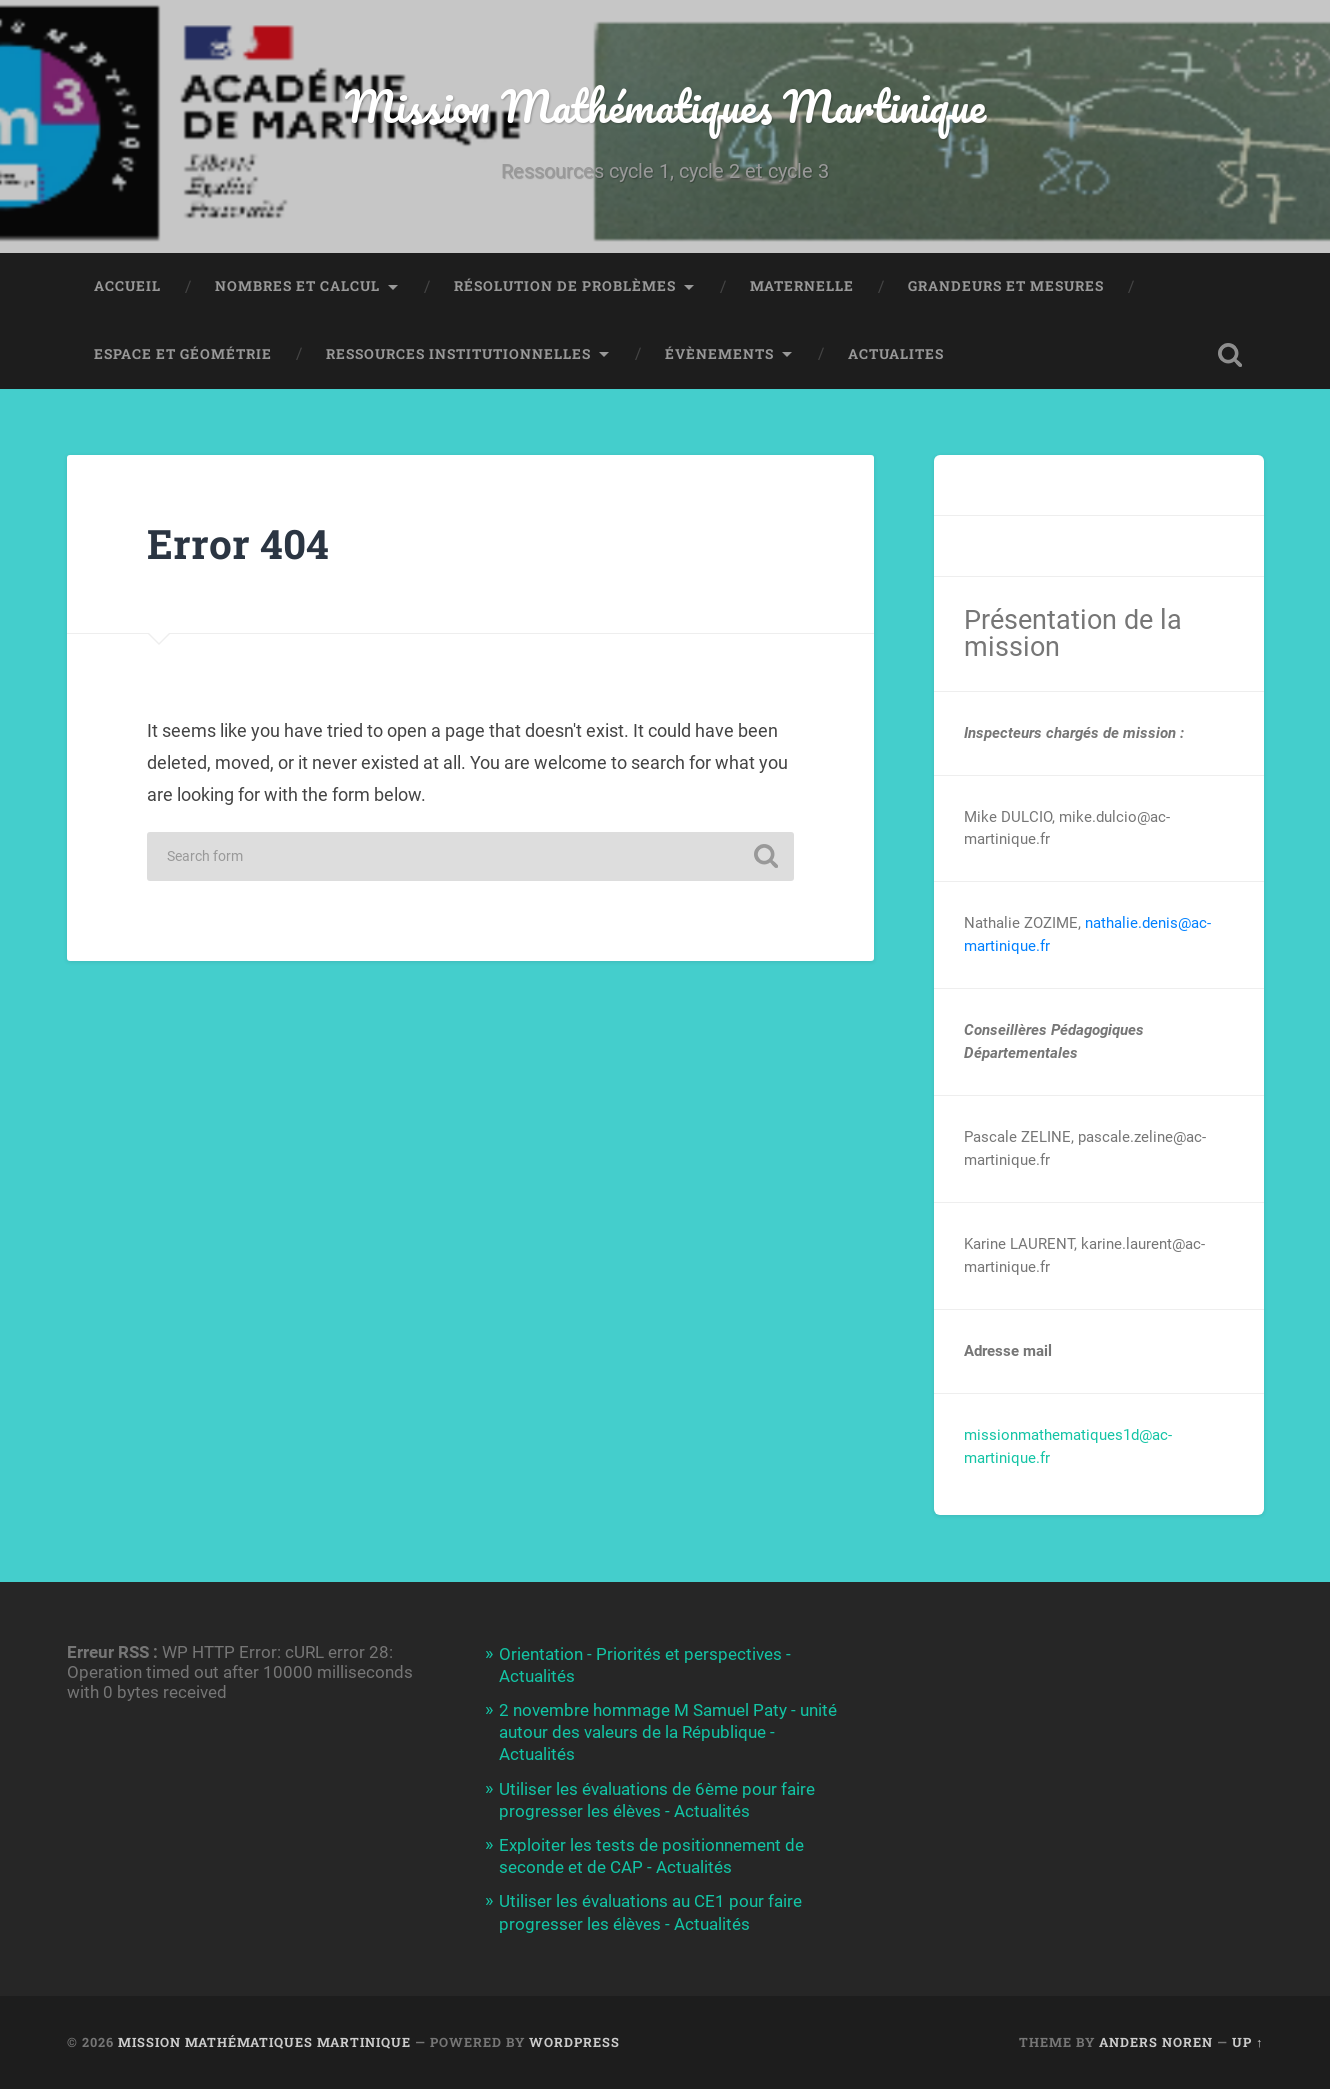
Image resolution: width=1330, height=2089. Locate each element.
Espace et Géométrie (183, 354)
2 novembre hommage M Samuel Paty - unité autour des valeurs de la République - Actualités (668, 1732)
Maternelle (802, 286)
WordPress (574, 2042)
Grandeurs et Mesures (1006, 286)
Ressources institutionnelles (458, 354)
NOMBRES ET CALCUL (297, 286)
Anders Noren (1156, 2042)
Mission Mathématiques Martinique (665, 105)
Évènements (719, 354)
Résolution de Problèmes (565, 286)
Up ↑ (1247, 2042)
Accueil (127, 286)
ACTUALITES (896, 354)
